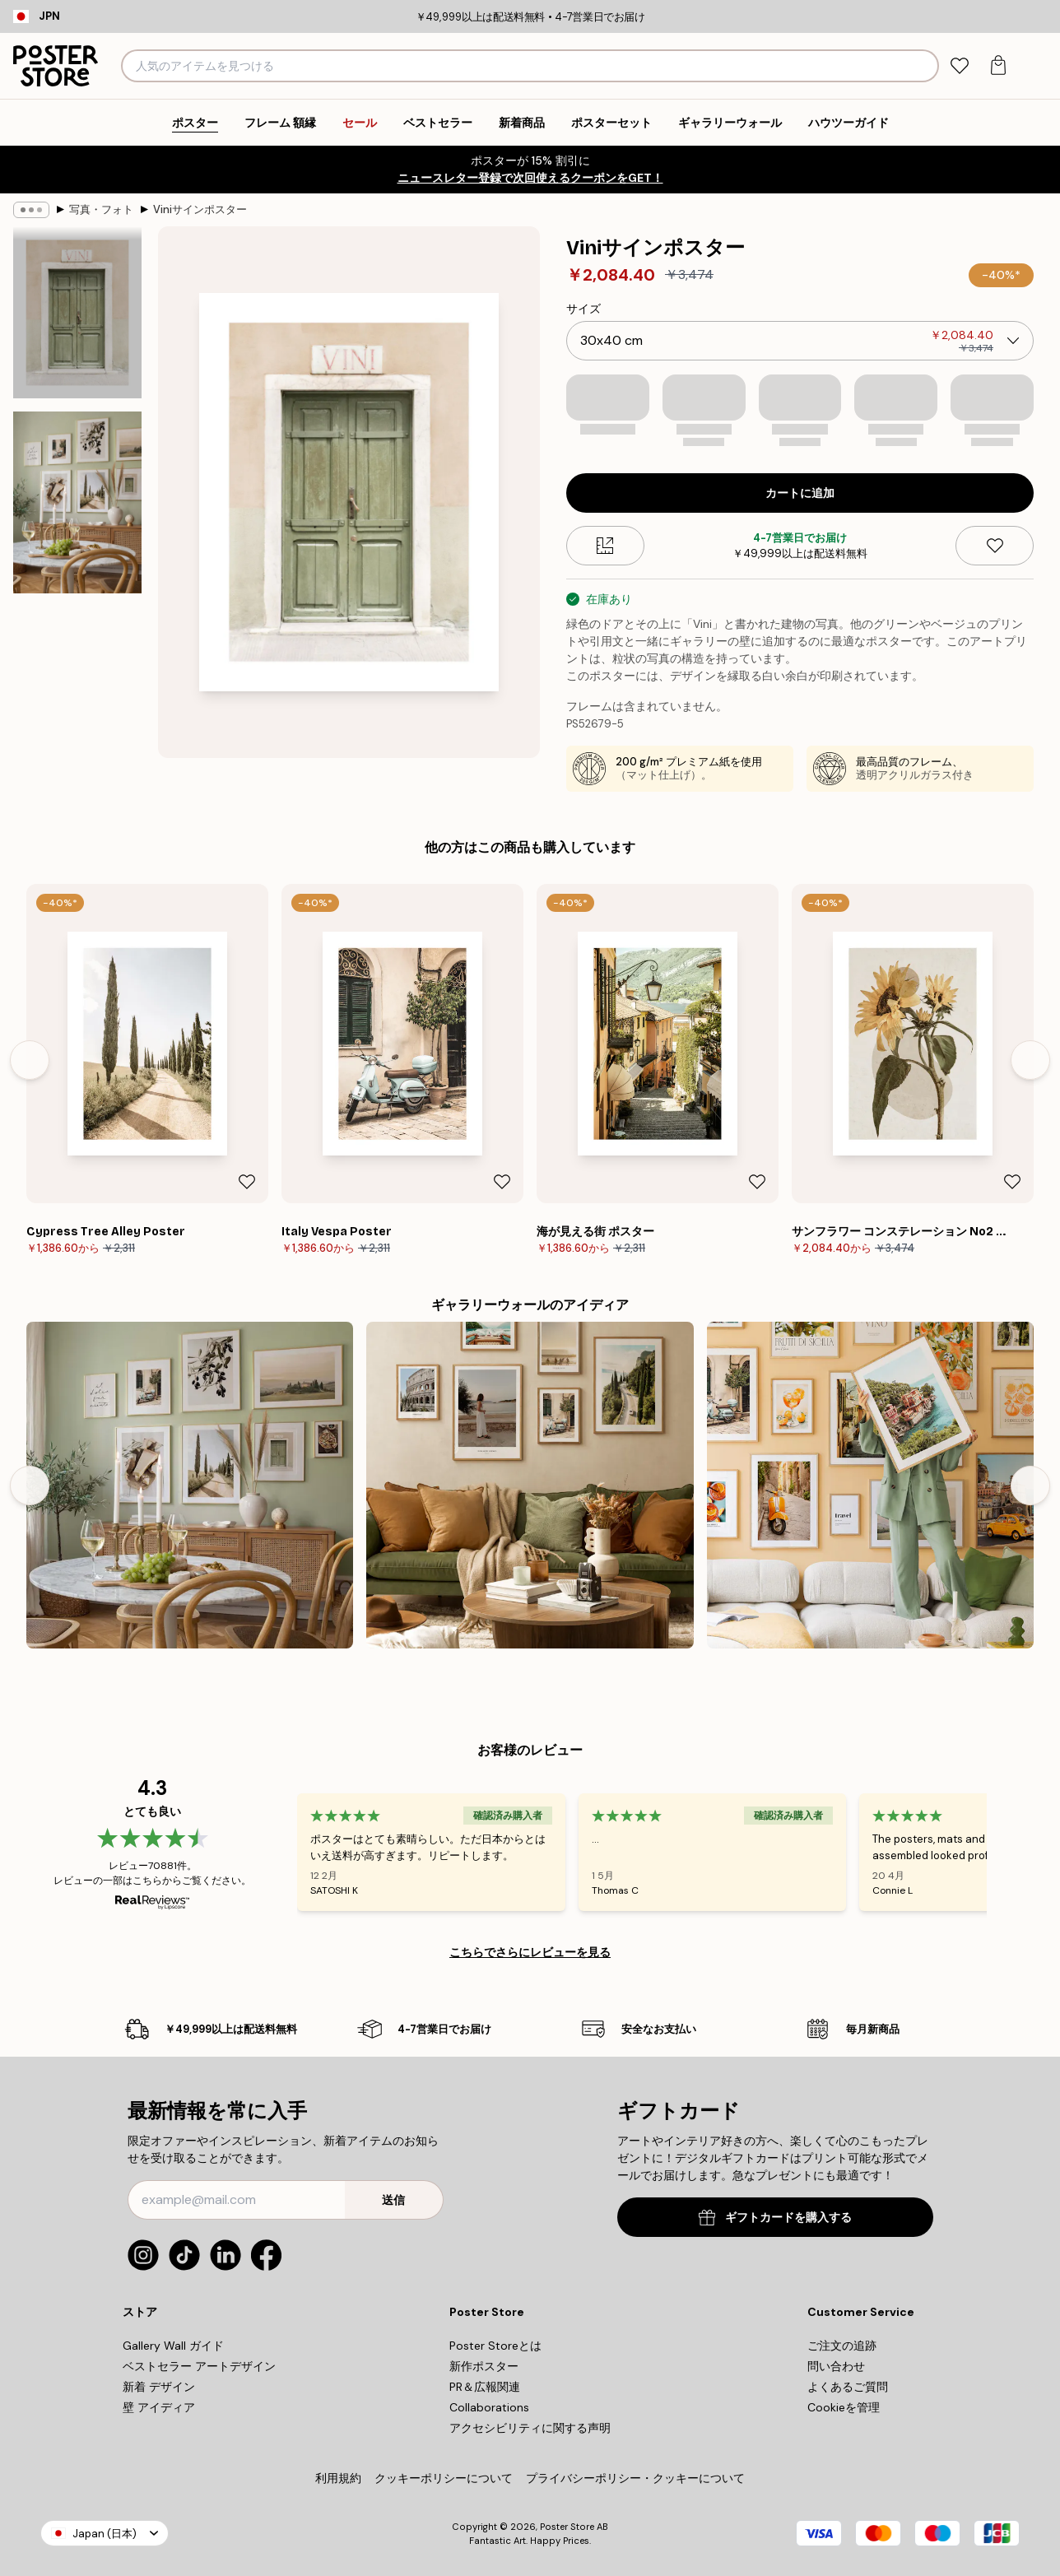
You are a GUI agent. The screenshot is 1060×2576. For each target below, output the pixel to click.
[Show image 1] (77, 312)
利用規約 (338, 2478)
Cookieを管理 (843, 2407)
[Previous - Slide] (29, 1060)
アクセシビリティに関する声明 (530, 2427)
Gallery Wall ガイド (173, 2345)
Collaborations (489, 2407)
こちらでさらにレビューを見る (530, 1952)
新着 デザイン (159, 2386)
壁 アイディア (159, 2407)
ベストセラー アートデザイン (199, 2366)
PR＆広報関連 (484, 2386)
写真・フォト (101, 209)
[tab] (959, 66)
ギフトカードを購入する (775, 2217)
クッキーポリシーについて (443, 2478)
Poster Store (567, 2526)
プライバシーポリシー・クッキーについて (635, 2478)
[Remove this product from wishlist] (994, 545)
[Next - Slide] (1030, 1060)
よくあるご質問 (847, 2386)
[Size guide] (605, 545)
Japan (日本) (104, 2534)
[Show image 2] (77, 502)
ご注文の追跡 (841, 2345)
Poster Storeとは (495, 2345)
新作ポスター (483, 2366)
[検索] (924, 65)
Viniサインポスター (200, 209)
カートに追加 (800, 493)
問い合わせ (836, 2366)
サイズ (583, 308)
